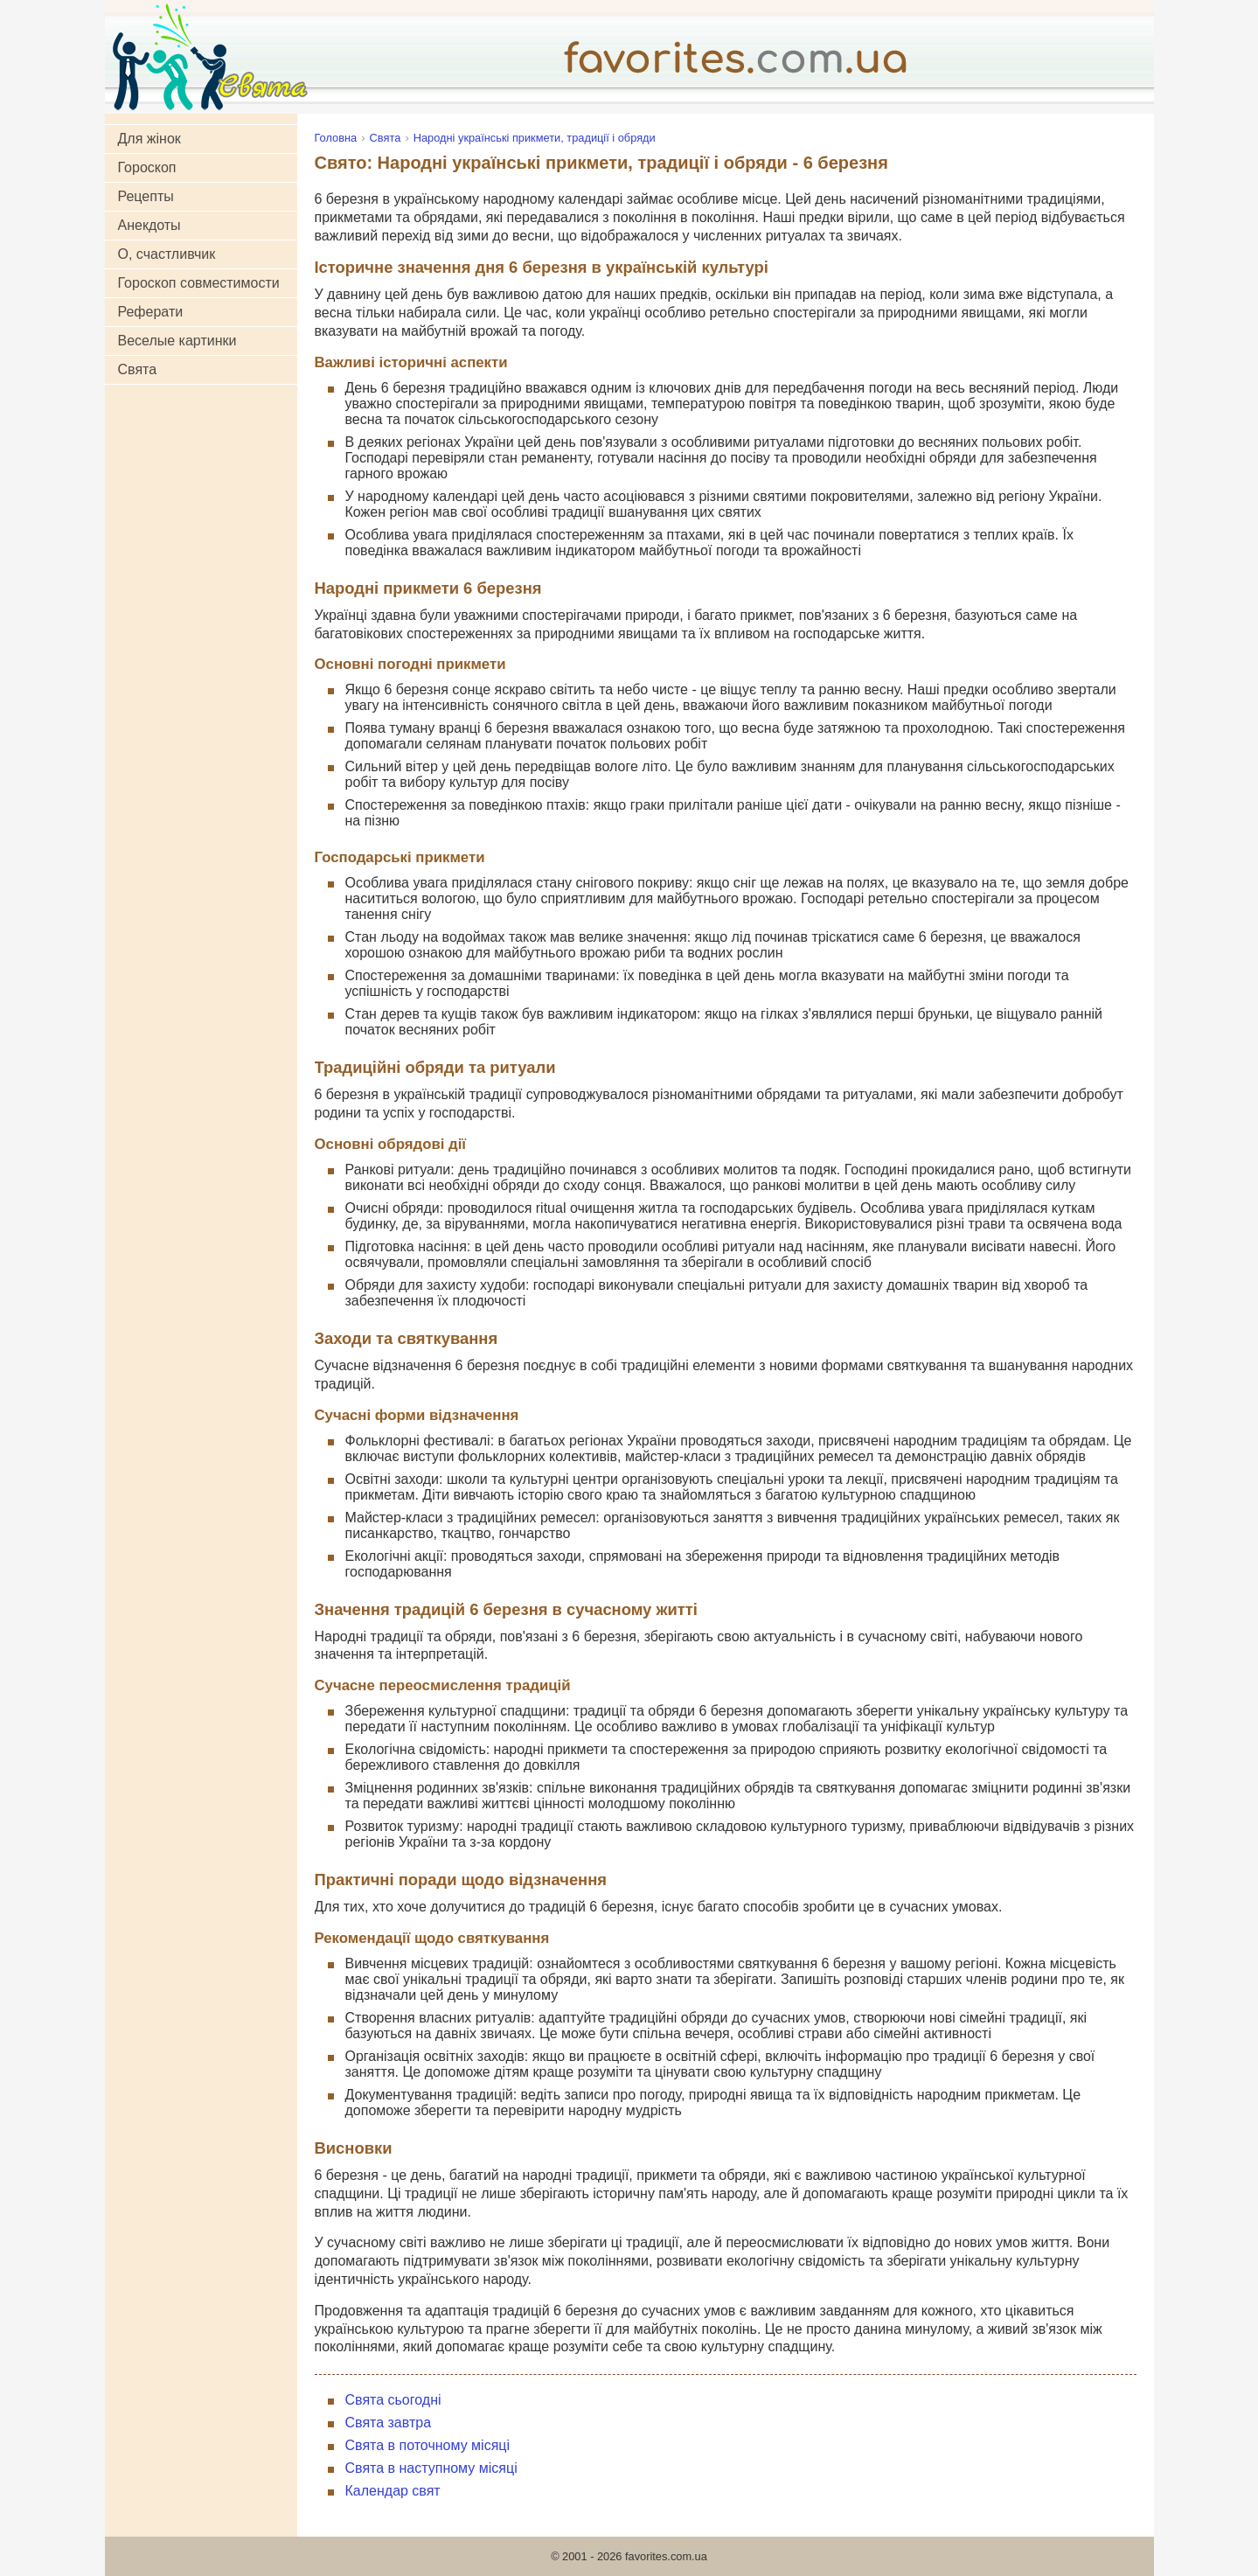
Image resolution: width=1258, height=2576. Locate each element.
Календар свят (393, 2490)
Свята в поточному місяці (428, 2445)
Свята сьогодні (393, 2399)
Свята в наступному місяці (431, 2468)
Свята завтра (388, 2422)
